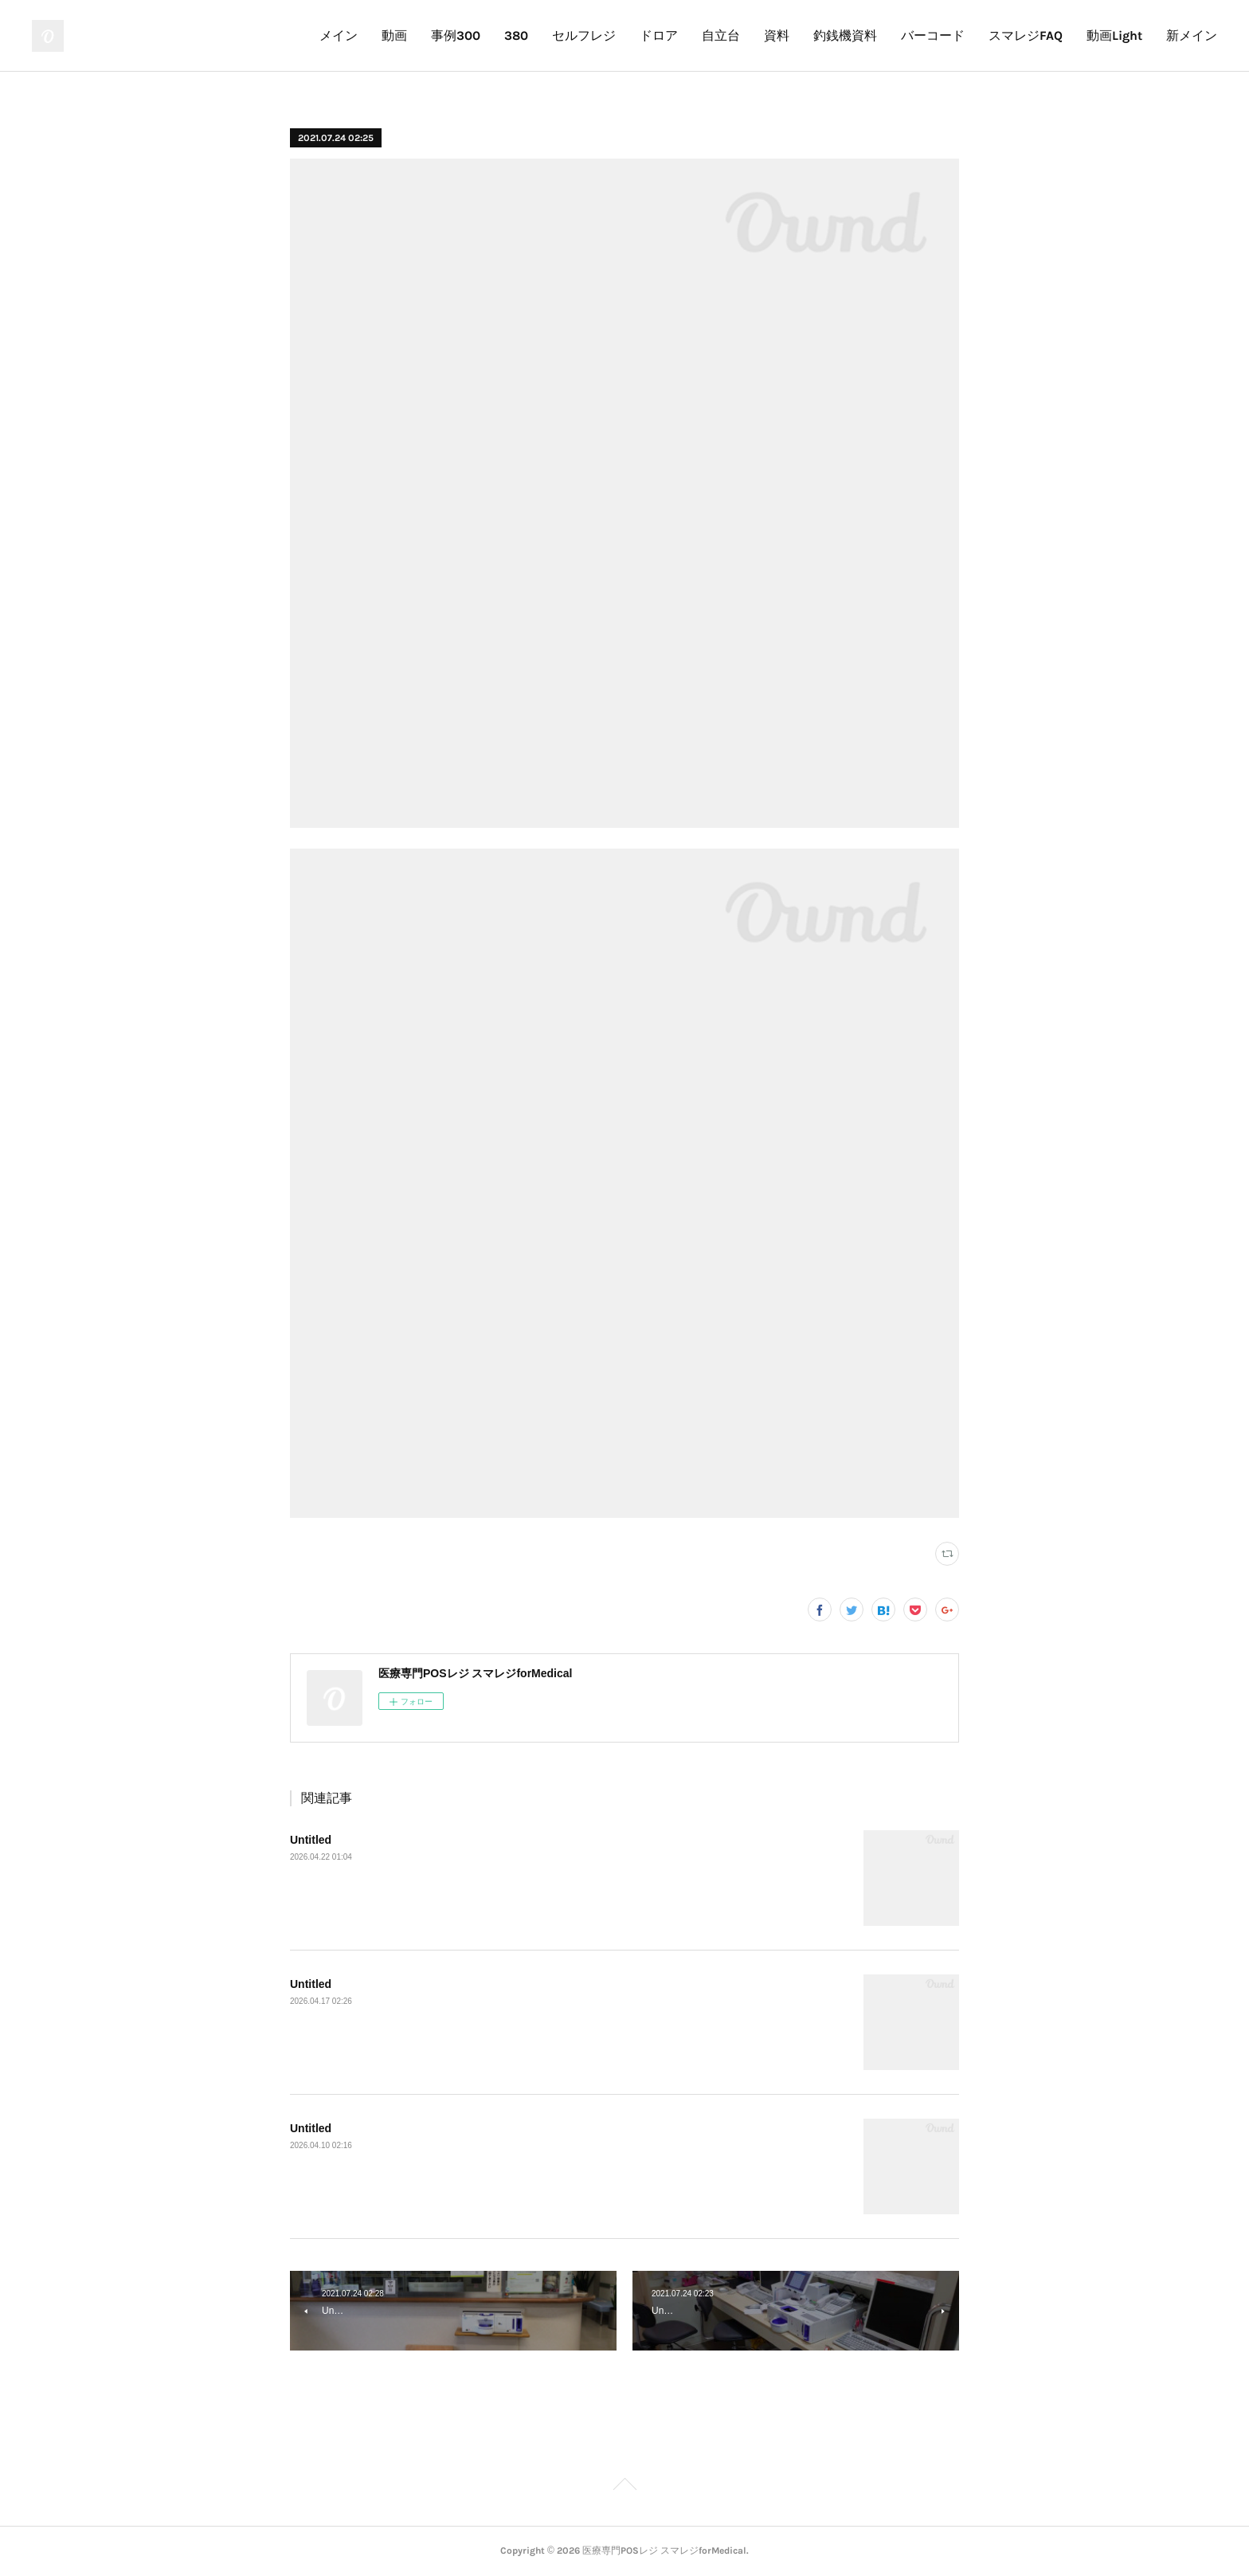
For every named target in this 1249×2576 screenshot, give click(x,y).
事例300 (455, 35)
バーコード (933, 35)
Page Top (624, 2487)
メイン (338, 35)
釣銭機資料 (845, 35)
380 (516, 35)
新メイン (1191, 35)
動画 (394, 35)
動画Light (1114, 35)
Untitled (310, 1839)
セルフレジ (584, 35)
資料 (776, 35)
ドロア (659, 35)
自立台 (721, 35)
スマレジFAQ (1026, 35)
